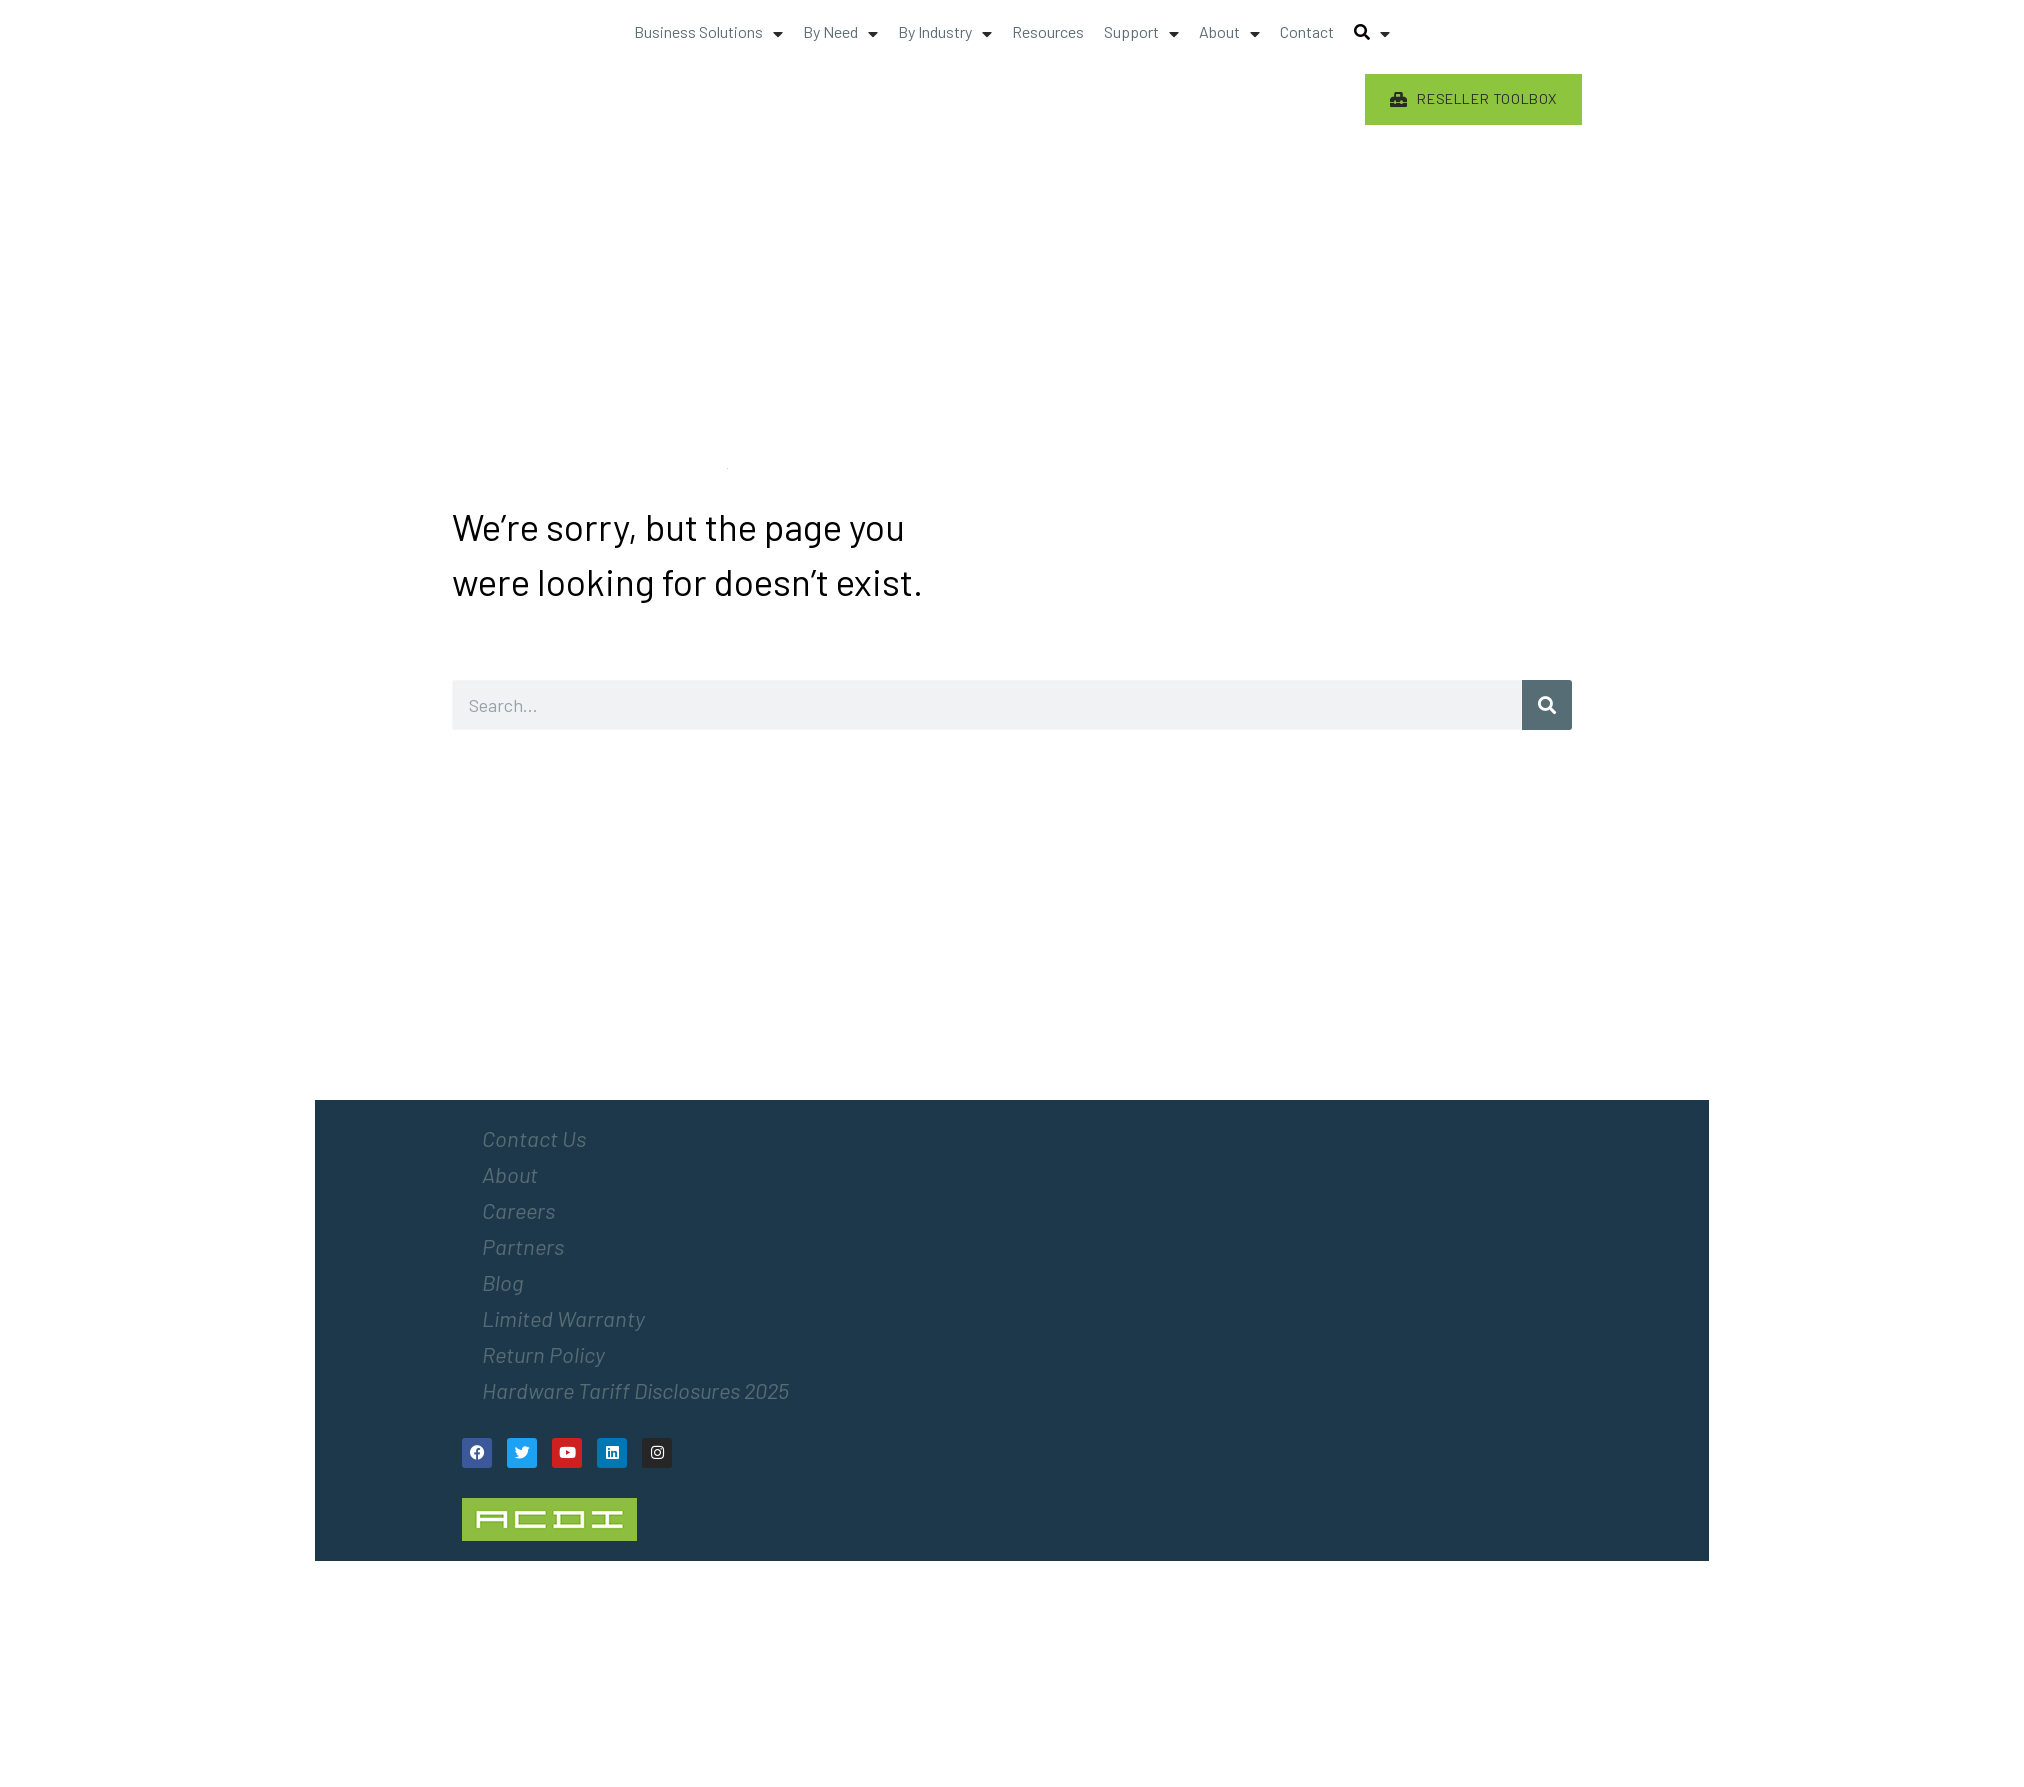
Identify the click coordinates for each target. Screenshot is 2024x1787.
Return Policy (543, 1354)
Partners (523, 1246)
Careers (518, 1210)
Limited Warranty (563, 1318)
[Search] (1547, 705)
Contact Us (534, 1138)
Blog (502, 1282)
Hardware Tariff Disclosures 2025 (635, 1390)
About (510, 1174)
